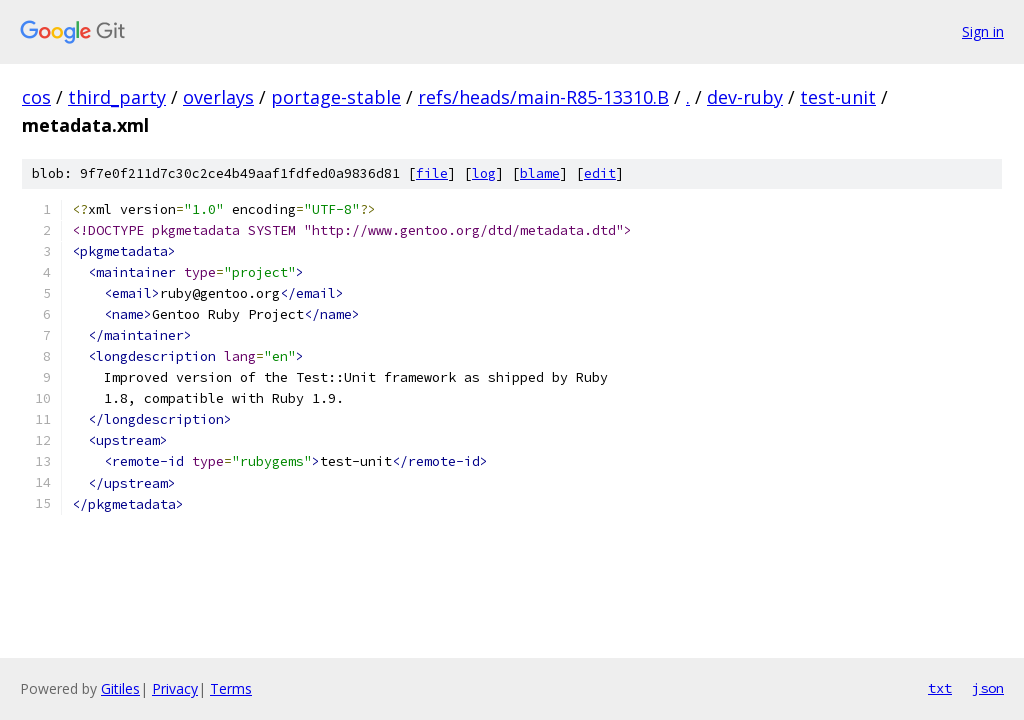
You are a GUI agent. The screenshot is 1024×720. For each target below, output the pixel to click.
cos (36, 97)
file (432, 173)
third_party (117, 97)
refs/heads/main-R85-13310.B (543, 97)
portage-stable (336, 97)
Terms (231, 688)
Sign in (983, 31)
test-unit (838, 97)
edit (600, 173)
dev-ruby (745, 97)
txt (940, 688)
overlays (218, 97)
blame (540, 173)
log (484, 173)
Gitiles (120, 688)
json (988, 688)
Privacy (175, 688)
